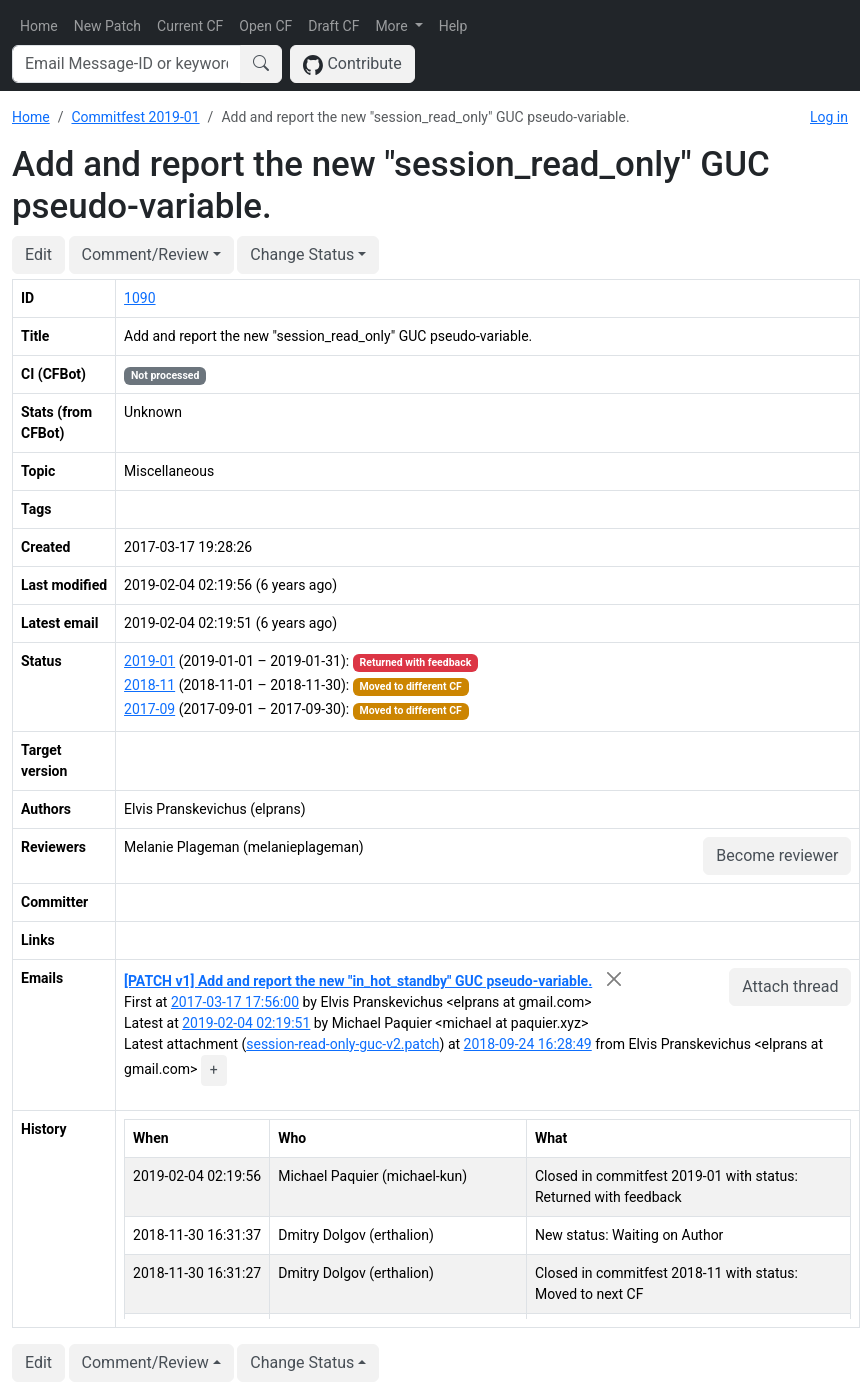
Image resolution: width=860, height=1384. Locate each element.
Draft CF (333, 26)
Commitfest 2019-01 (135, 117)
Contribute (352, 64)
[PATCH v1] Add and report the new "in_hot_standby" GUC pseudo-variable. (358, 981)
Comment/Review (145, 254)
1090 (139, 298)
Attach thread (790, 986)
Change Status (302, 254)
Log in (829, 117)
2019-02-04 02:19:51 (246, 1023)
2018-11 (149, 685)
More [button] (393, 26)
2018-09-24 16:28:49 (528, 1044)
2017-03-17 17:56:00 (235, 1002)
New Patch (107, 26)
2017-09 (149, 709)
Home (39, 26)
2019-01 (149, 661)
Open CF (265, 26)
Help (453, 26)
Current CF (190, 26)
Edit (38, 254)
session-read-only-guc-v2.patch (342, 1044)
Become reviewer (777, 855)
